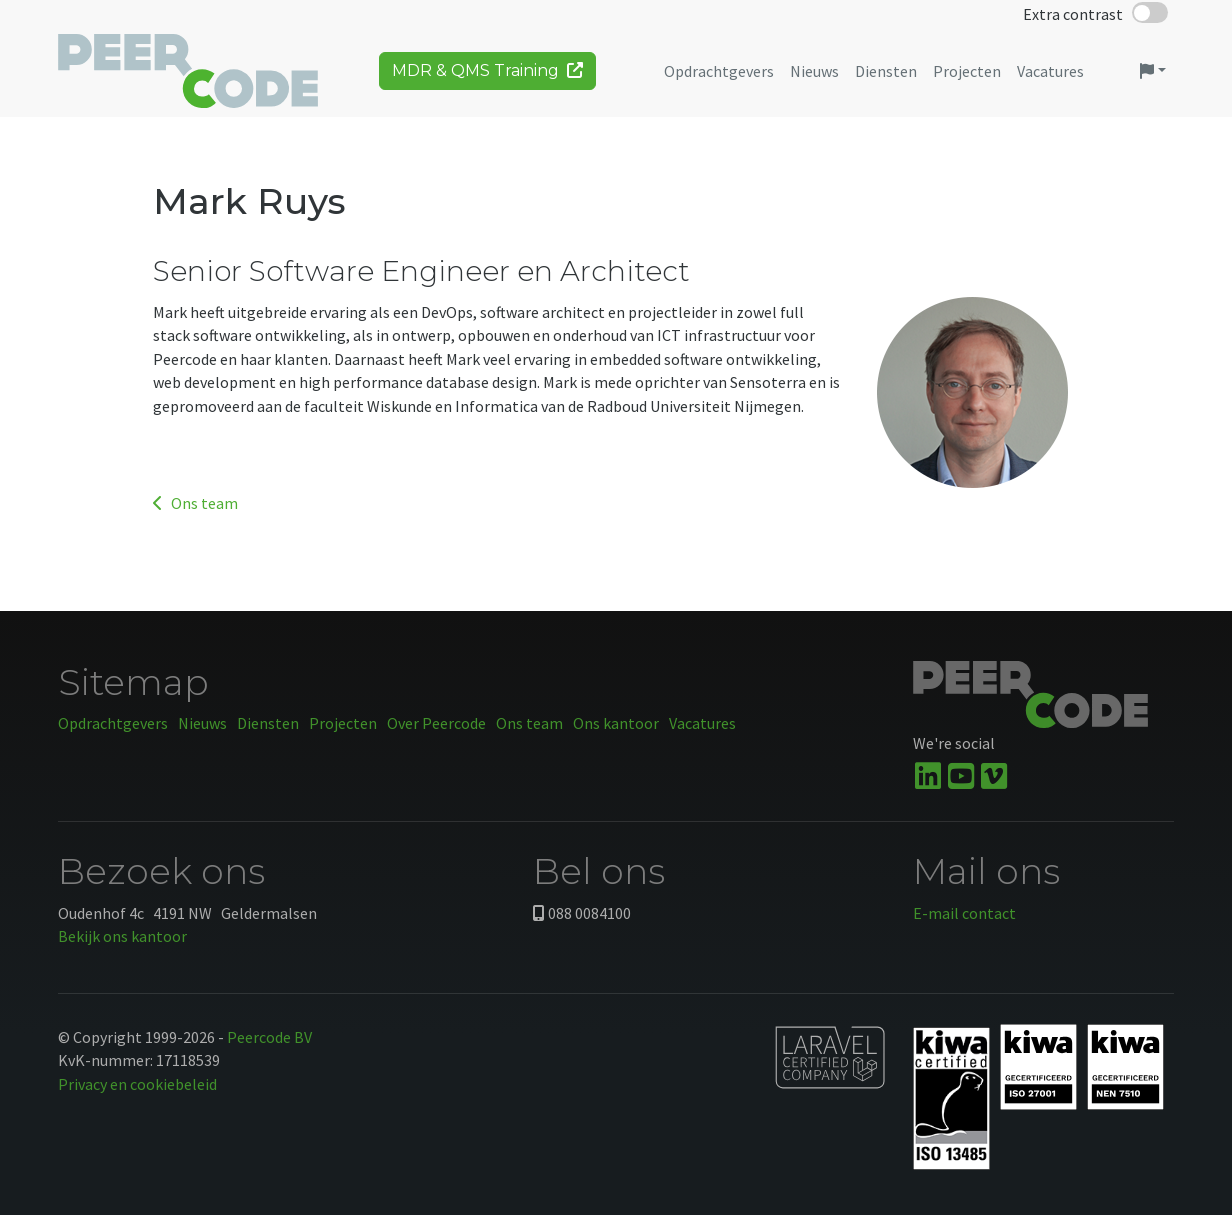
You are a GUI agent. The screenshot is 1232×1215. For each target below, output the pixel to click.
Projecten (343, 723)
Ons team (195, 503)
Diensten (268, 723)
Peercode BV (269, 1037)
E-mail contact (964, 913)
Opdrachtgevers (113, 723)
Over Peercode (436, 723)
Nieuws (202, 723)
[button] (1153, 78)
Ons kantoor (616, 723)
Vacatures (702, 723)
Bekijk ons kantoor (122, 936)
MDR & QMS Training (487, 77)
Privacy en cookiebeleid (137, 1084)
